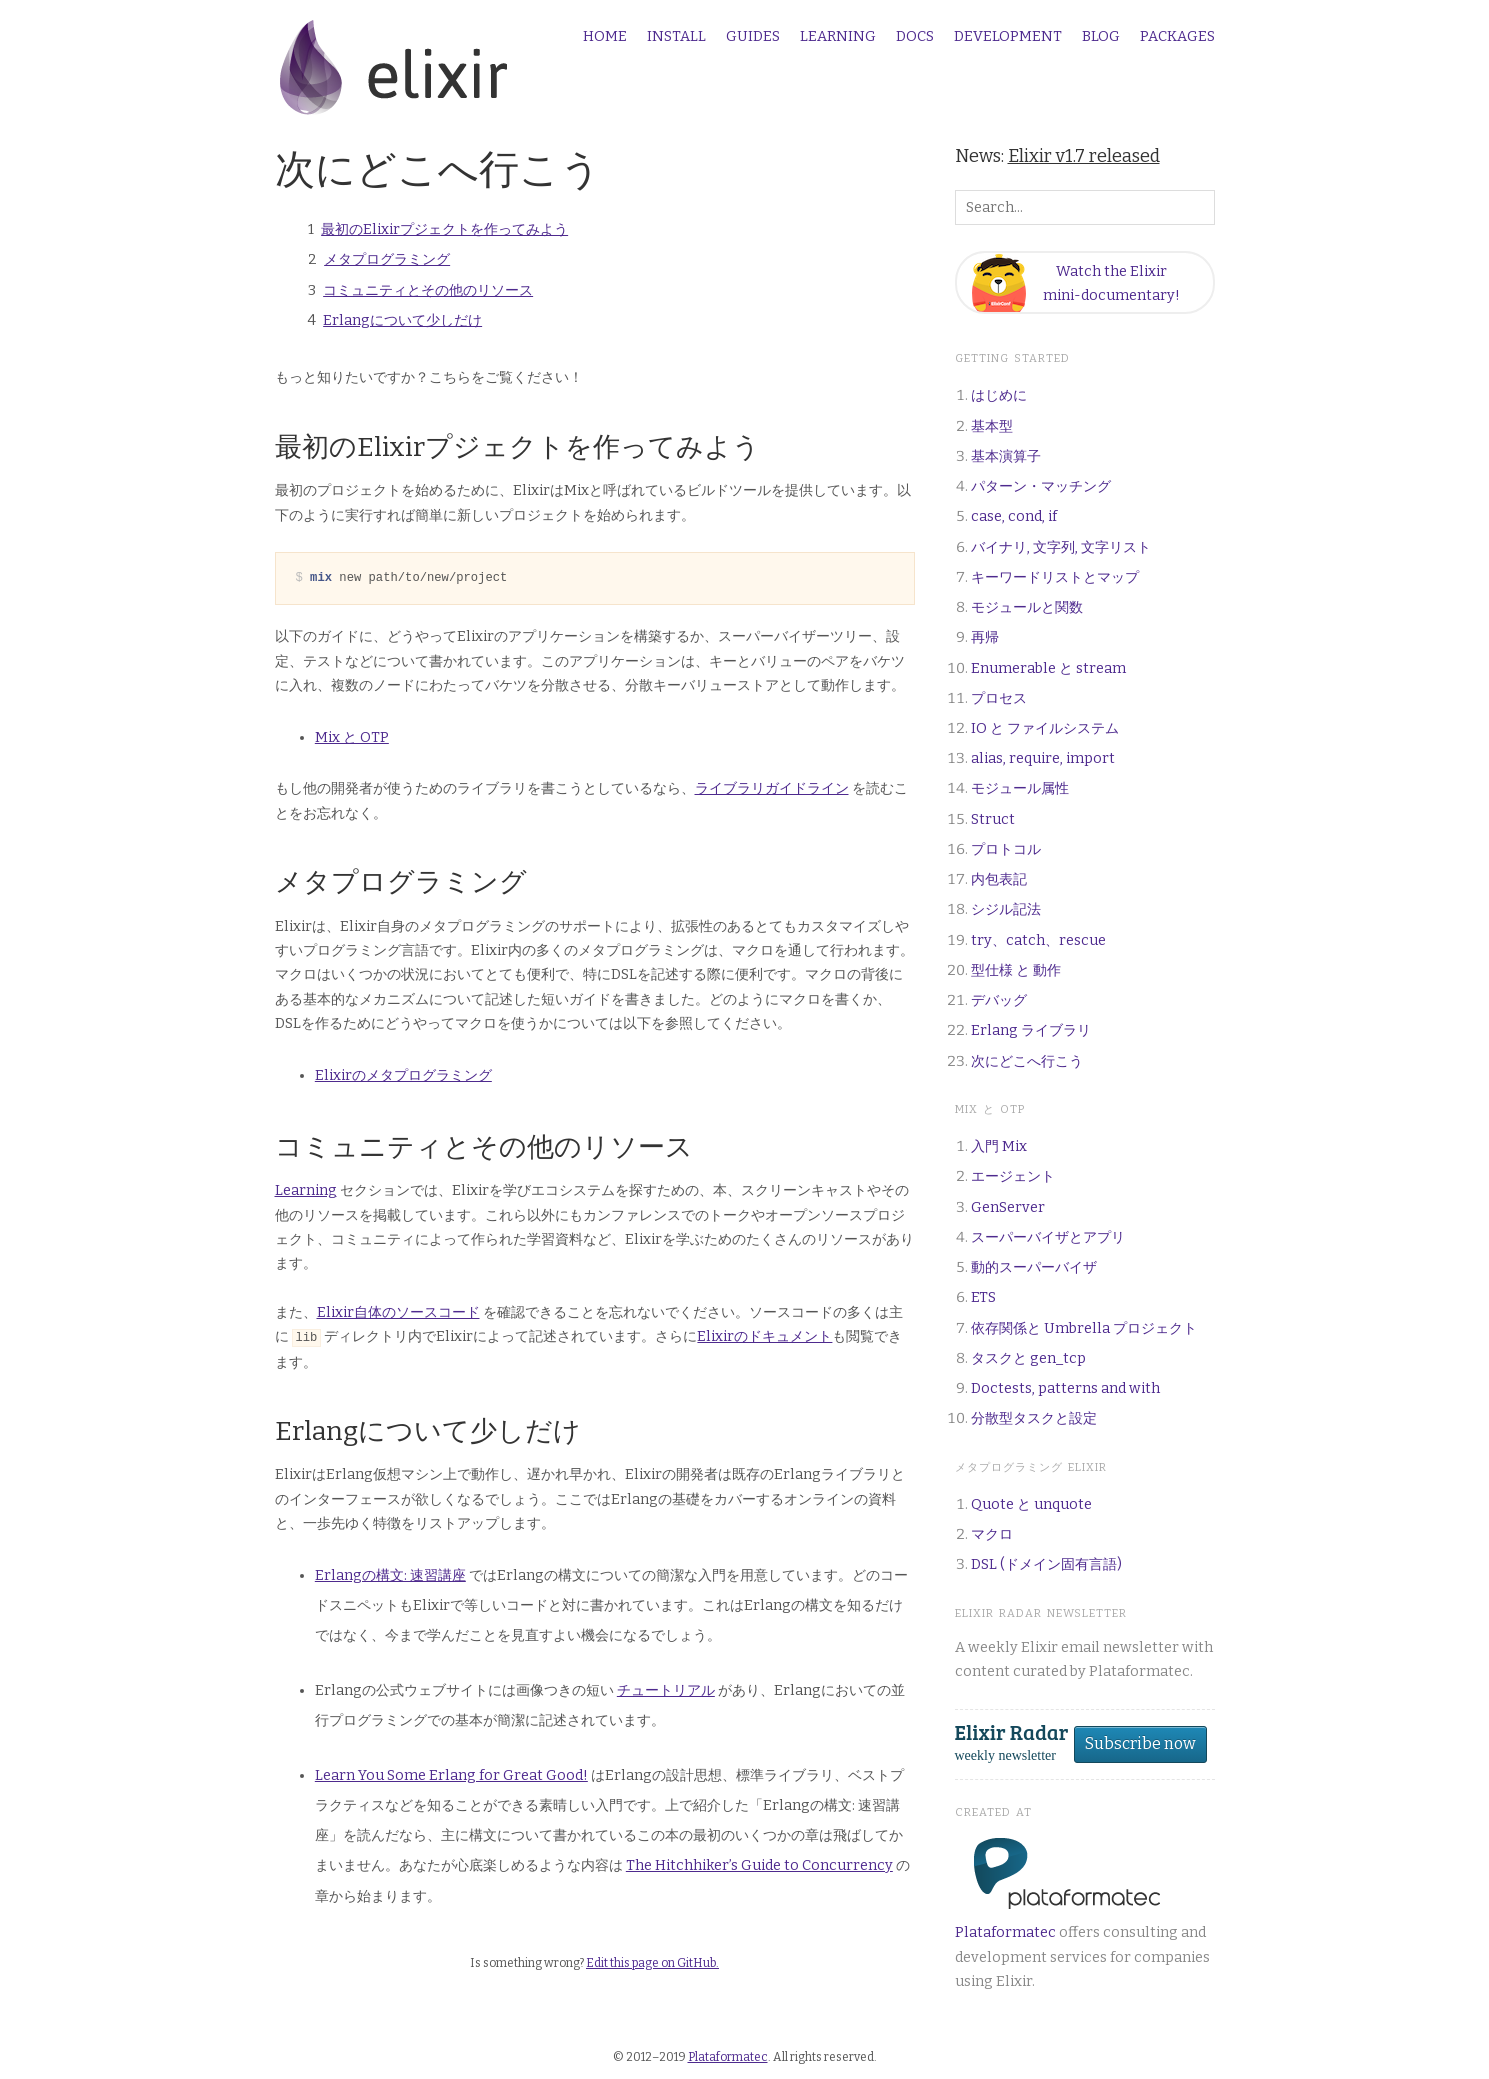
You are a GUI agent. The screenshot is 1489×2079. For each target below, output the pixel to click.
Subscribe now (1140, 1743)
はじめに (999, 395)
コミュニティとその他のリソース (428, 290)
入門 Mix (999, 1146)
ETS (983, 1297)
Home (605, 37)
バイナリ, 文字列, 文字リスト (1061, 547)
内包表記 (999, 879)
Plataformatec (1005, 1932)
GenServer (1008, 1207)
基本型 (992, 426)
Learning (838, 37)
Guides (753, 37)
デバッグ (999, 1000)
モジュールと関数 (1027, 607)
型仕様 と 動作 (1016, 970)
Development (1008, 37)
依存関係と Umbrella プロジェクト (1084, 1328)
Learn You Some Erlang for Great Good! (451, 1774)
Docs (915, 37)
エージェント (1013, 1176)
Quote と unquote (1031, 1504)
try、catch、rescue (1038, 940)
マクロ (992, 1534)
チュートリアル (666, 1689)
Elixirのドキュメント (764, 1336)
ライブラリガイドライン (772, 788)
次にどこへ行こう (1027, 1061)
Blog (1101, 37)
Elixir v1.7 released (1084, 156)
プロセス (999, 698)
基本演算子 (1006, 456)
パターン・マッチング (1041, 486)
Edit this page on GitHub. (652, 1962)
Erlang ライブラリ (1031, 1030)
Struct (993, 819)
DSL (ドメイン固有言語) (1046, 1564)
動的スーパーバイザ (1034, 1267)
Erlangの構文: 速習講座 (390, 1574)
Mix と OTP (352, 737)
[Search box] (1085, 207)
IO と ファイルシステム (1045, 728)
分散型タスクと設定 (1034, 1418)
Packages (1177, 37)
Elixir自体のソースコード (398, 1312)
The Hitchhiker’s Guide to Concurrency (759, 1864)
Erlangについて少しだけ (402, 320)
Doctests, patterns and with (1065, 1388)
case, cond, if (1014, 516)
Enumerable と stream (1048, 668)
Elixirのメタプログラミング (403, 1075)
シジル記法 (1006, 909)
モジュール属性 (1020, 788)
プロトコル (1006, 849)
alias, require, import (1043, 758)
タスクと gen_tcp (1028, 1358)
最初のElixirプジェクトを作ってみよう (444, 229)
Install (676, 37)
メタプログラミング (387, 259)
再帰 (985, 637)
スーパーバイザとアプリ (1048, 1237)
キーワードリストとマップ (1055, 577)
